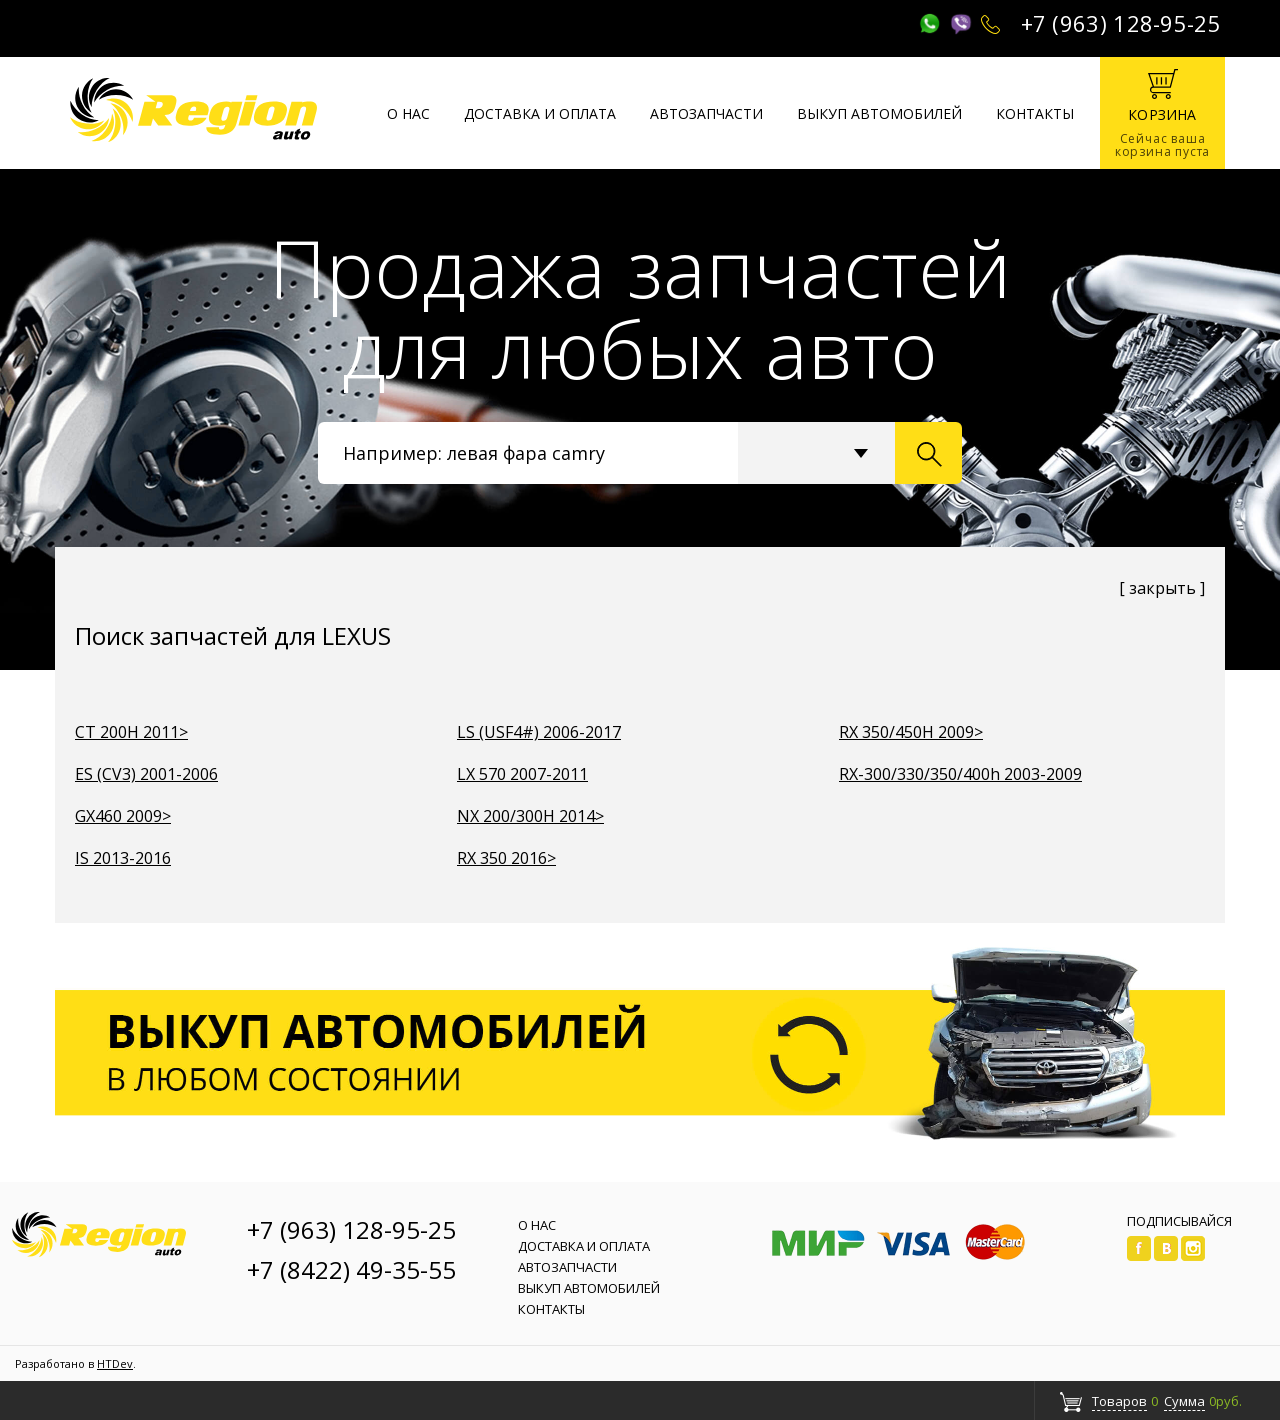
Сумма (1184, 1401)
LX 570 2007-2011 (522, 774)
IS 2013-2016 (123, 858)
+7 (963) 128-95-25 (1121, 23)
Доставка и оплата (540, 113)
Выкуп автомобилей (879, 113)
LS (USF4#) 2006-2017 (539, 732)
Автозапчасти (706, 113)
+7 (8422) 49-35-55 (351, 1269)
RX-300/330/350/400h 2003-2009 (960, 774)
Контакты (1035, 113)
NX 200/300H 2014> (530, 816)
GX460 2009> (123, 816)
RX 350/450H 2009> (911, 732)
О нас (408, 113)
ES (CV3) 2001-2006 (146, 774)
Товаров (1119, 1401)
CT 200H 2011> (131, 732)
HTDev (115, 1363)
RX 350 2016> (506, 858)
